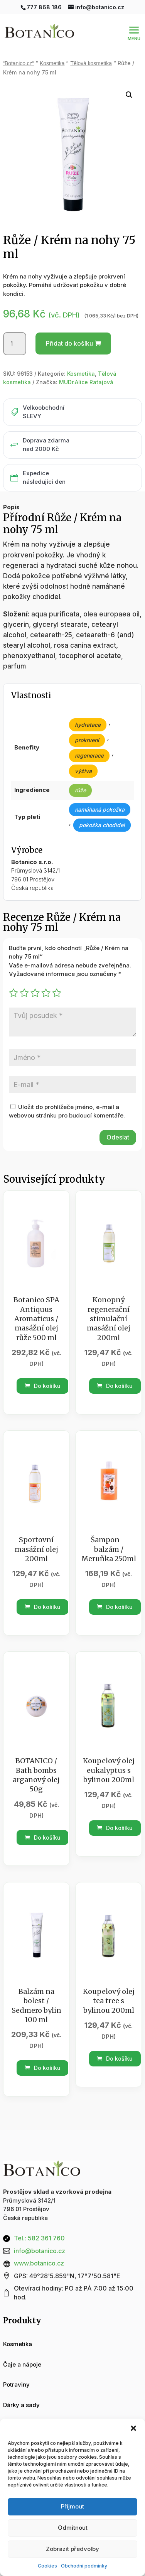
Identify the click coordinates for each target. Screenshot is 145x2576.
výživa (83, 771)
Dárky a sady (21, 2405)
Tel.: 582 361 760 (39, 2238)
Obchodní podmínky (84, 2566)
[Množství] (14, 343)
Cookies (47, 2566)
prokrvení (87, 740)
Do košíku (43, 1386)
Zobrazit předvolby (72, 2548)
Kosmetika (52, 63)
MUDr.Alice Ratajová (86, 382)
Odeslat (117, 1137)
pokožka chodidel (102, 825)
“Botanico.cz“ (18, 63)
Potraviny (16, 2384)
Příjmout (72, 2506)
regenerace (89, 755)
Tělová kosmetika (90, 63)
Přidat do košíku (69, 343)
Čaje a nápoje (22, 2364)
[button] (133, 2428)
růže (80, 790)
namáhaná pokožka (100, 809)
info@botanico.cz (39, 2251)
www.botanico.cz (39, 2263)
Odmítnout (73, 2527)
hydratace (88, 724)
